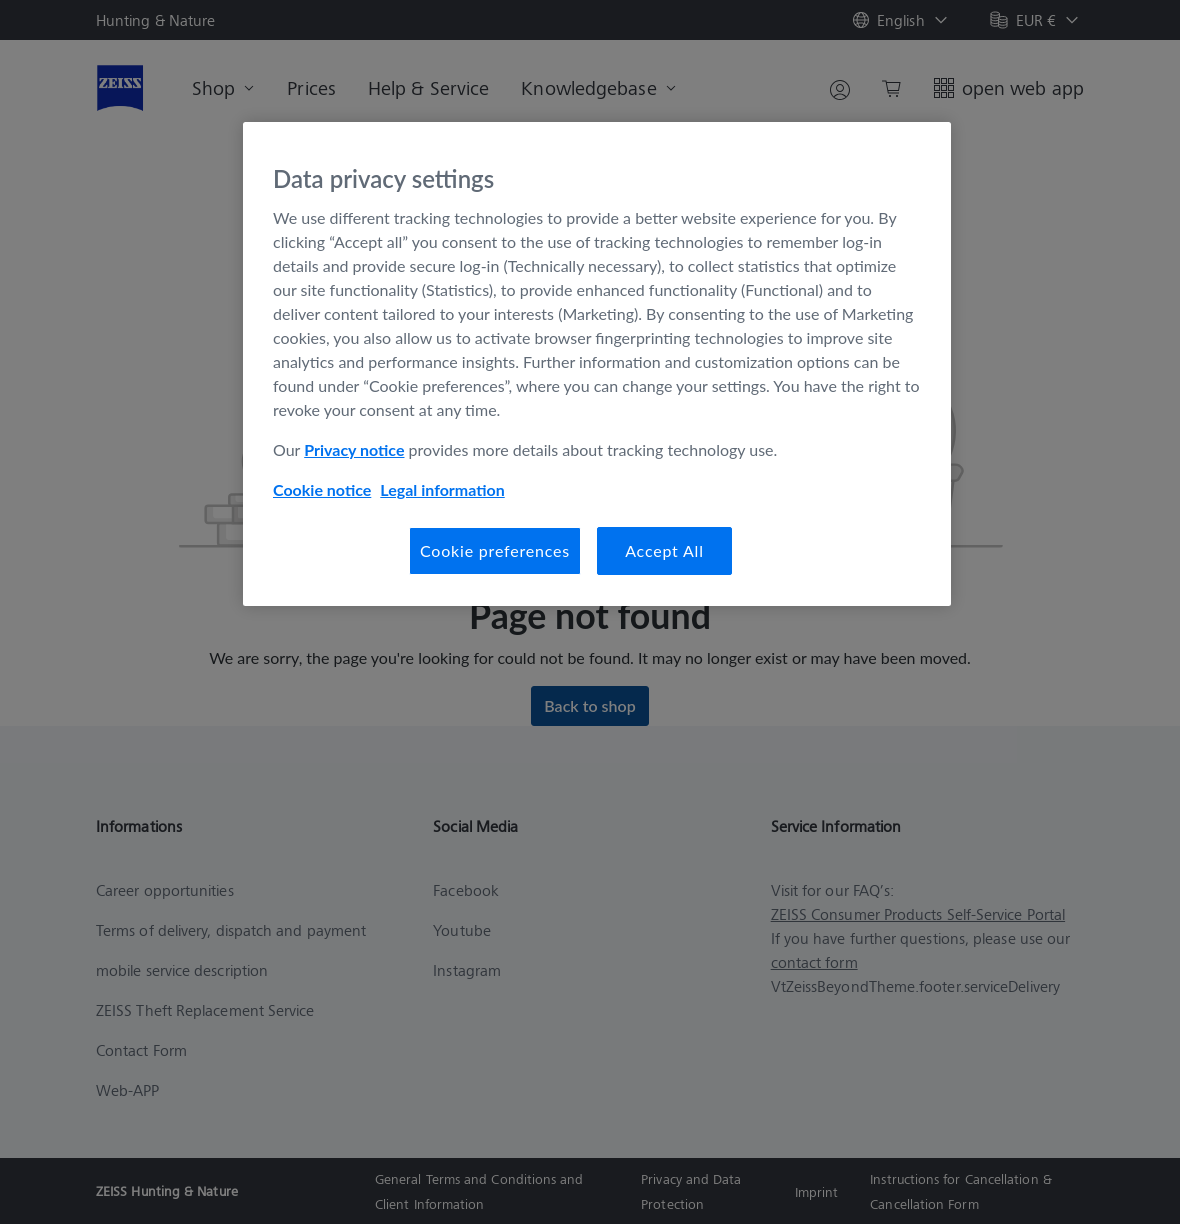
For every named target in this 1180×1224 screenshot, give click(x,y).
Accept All (664, 550)
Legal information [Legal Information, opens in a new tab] (442, 489)
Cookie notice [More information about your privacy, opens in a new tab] (322, 489)
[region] (597, 364)
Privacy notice (354, 449)
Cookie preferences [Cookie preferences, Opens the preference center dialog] (495, 550)
